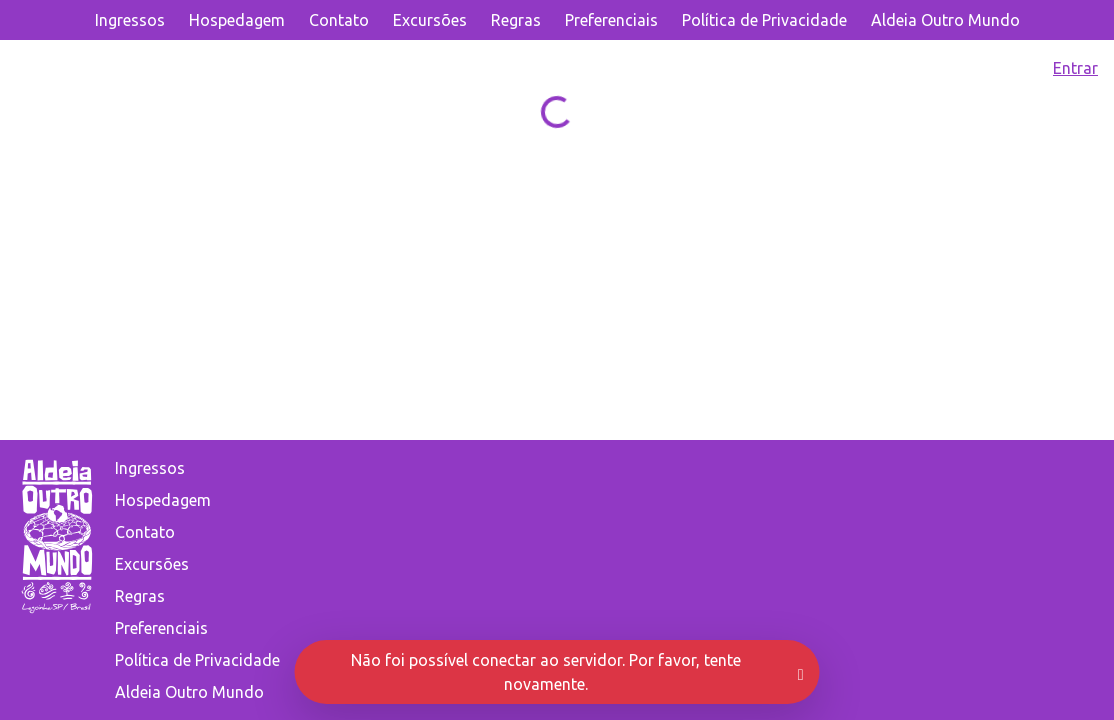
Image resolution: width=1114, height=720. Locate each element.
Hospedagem (237, 20)
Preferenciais (611, 20)
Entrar (1075, 68)
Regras (516, 20)
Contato (339, 20)
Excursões (430, 20)
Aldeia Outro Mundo (945, 20)
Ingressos (130, 20)
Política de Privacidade (764, 20)
